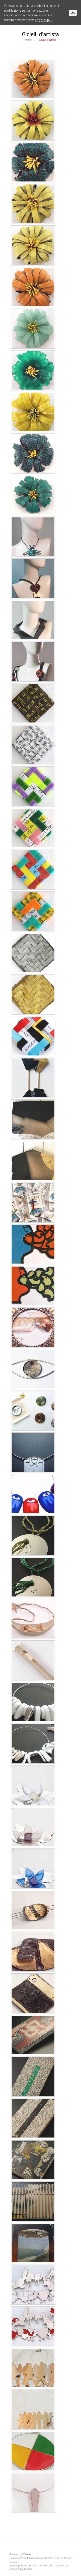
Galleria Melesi (40, 54)
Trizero (27, 2554)
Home (28, 40)
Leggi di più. (43, 19)
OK (73, 12)
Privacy (13, 2565)
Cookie (23, 2565)
